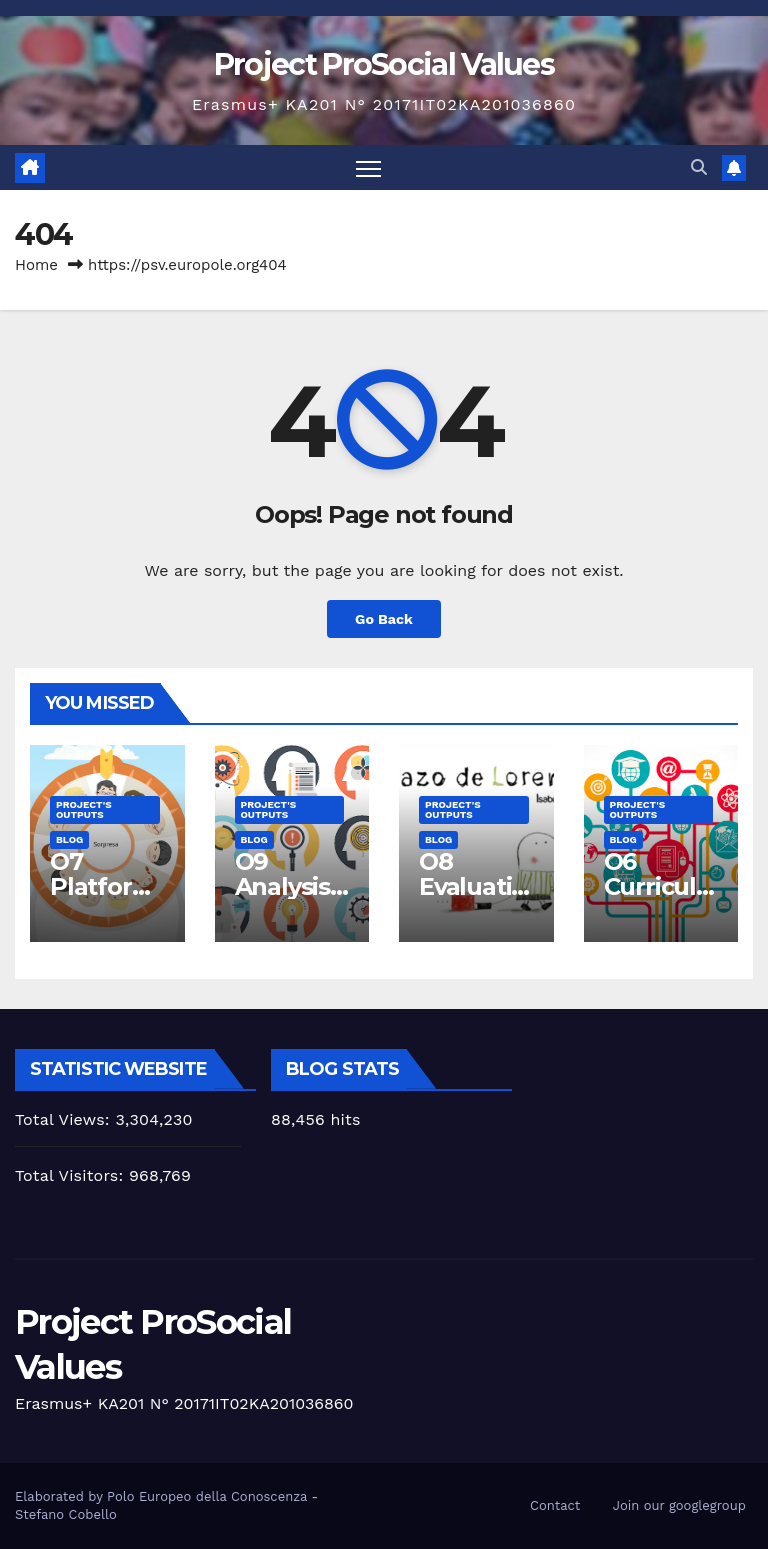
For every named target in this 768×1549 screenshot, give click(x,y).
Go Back (384, 619)
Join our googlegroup (679, 1505)
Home (36, 265)
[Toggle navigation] (368, 167)
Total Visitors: (72, 1175)
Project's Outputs (84, 809)
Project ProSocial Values (384, 64)
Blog (69, 839)
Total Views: (65, 1119)
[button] (699, 167)
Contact (555, 1505)
